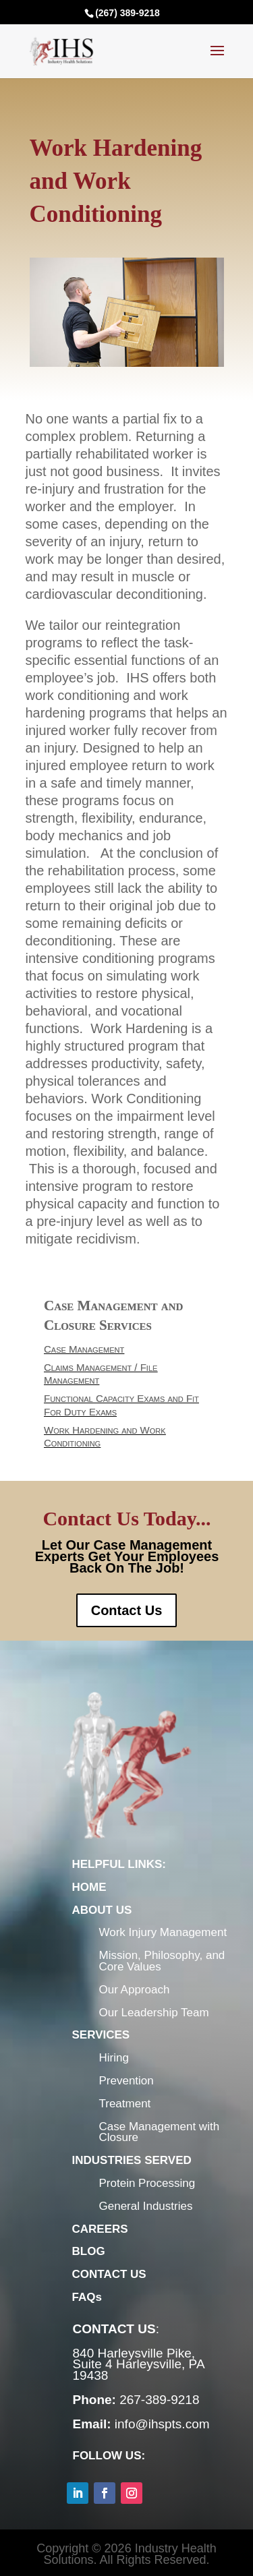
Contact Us (127, 1610)
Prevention (126, 2080)
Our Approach (134, 1989)
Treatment (125, 2103)
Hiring (114, 2057)
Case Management (104, 1366)
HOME (89, 1887)
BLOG (88, 2251)
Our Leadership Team (154, 2012)
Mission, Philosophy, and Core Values (162, 1961)
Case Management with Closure (159, 2132)
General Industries (146, 2206)
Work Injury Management (163, 1932)
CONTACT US (109, 2274)
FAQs (87, 2297)
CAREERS (100, 2229)
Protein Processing (147, 2183)
